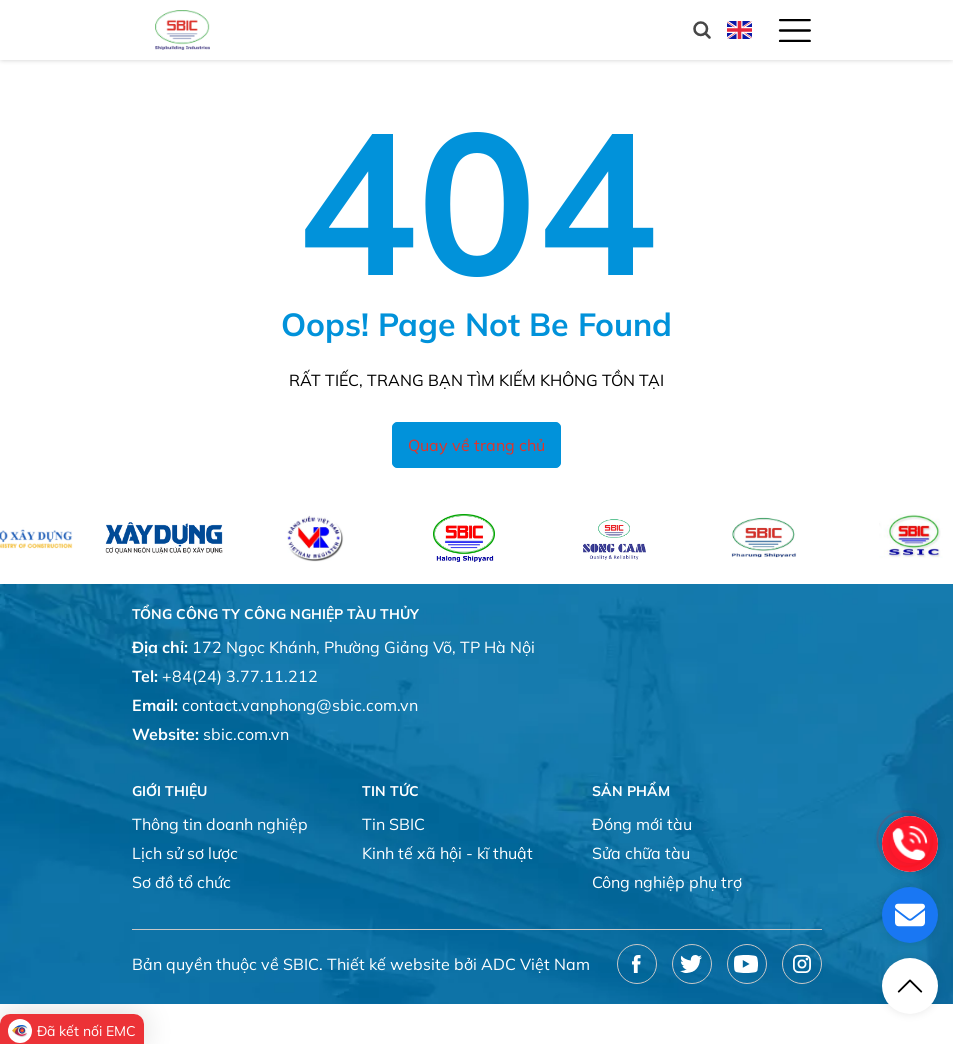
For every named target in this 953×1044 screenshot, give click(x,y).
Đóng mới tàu (642, 824)
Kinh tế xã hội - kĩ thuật (447, 853)
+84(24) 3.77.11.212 (240, 676)
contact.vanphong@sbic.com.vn (300, 705)
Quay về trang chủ (476, 445)
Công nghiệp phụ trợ (667, 882)
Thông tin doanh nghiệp (220, 824)
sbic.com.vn (246, 734)
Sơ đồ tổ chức (181, 882)
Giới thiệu (169, 791)
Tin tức (390, 791)
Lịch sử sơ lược (185, 853)
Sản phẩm (631, 791)
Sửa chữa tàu (641, 853)
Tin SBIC (393, 824)
